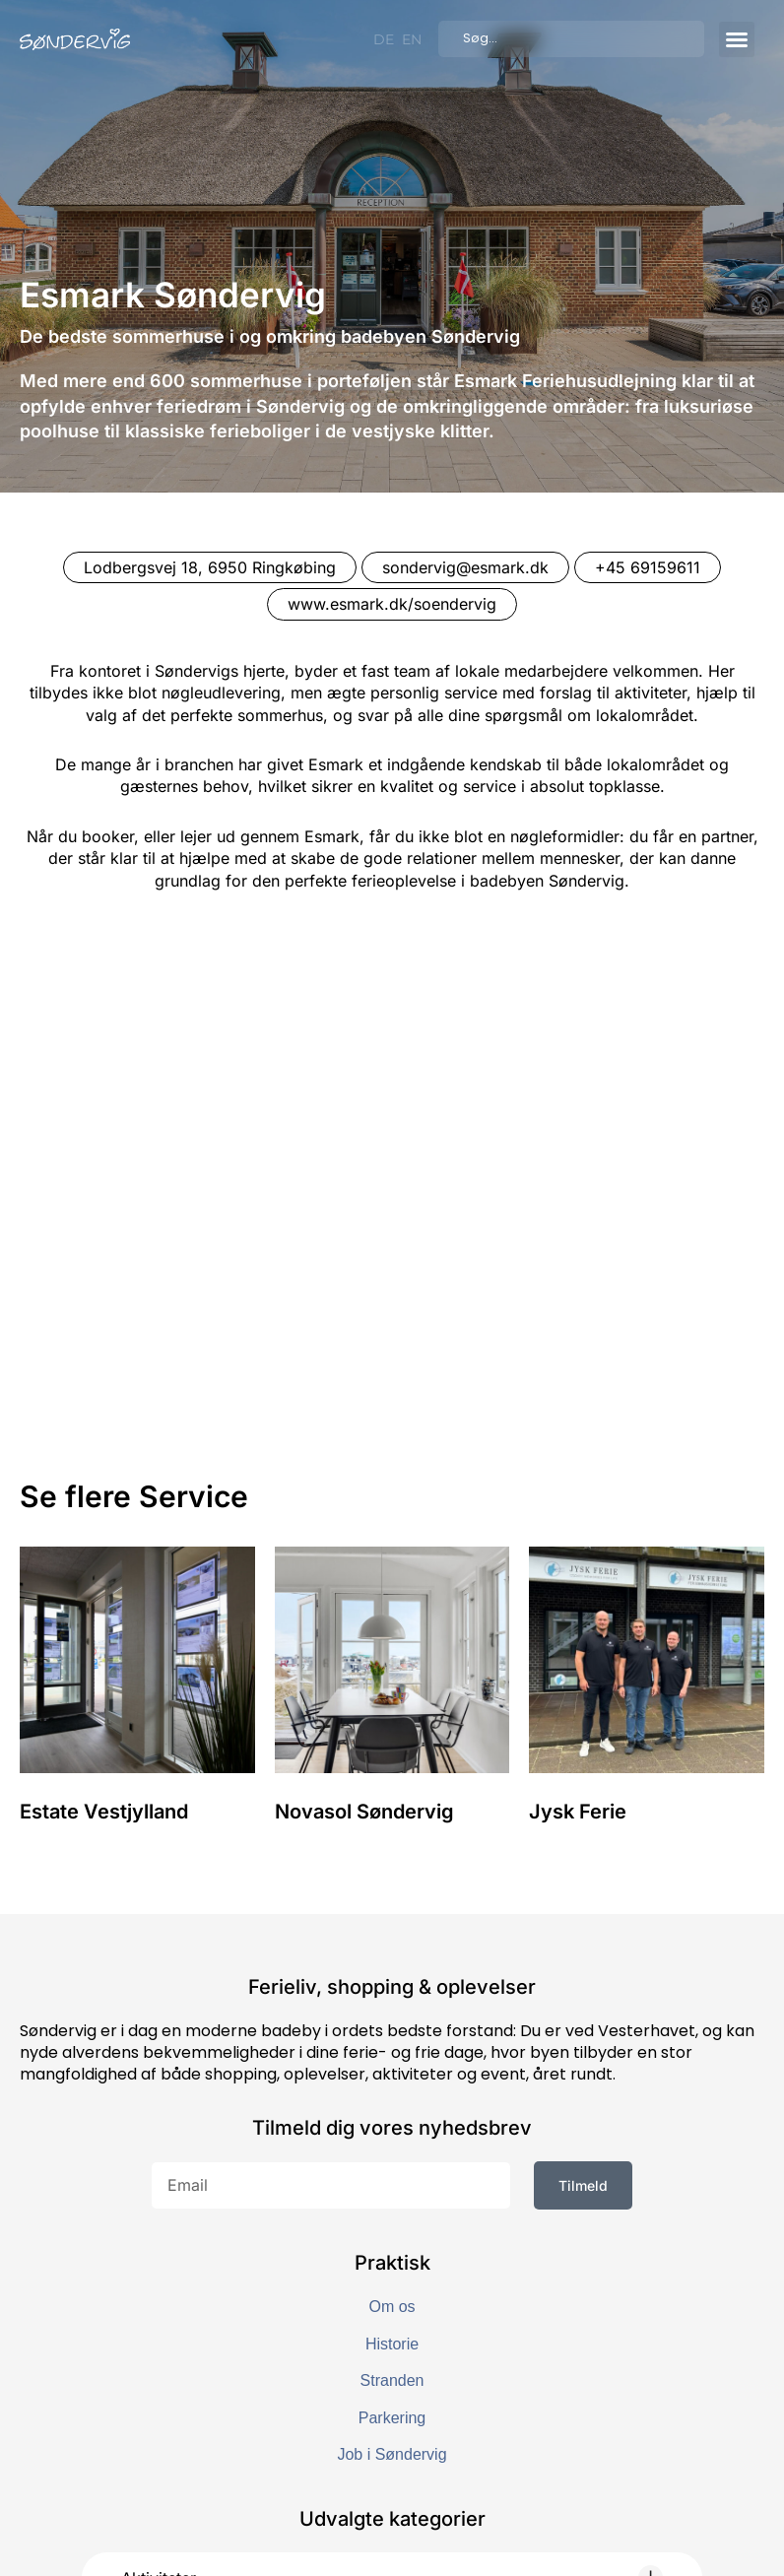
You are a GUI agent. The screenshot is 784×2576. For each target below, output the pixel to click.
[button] (736, 39)
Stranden (392, 2105)
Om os (391, 2031)
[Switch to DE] (383, 39)
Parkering (392, 2142)
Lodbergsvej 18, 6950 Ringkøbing (210, 567)
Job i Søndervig (391, 2179)
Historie (392, 2069)
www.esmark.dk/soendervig (392, 604)
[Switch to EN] (411, 39)
